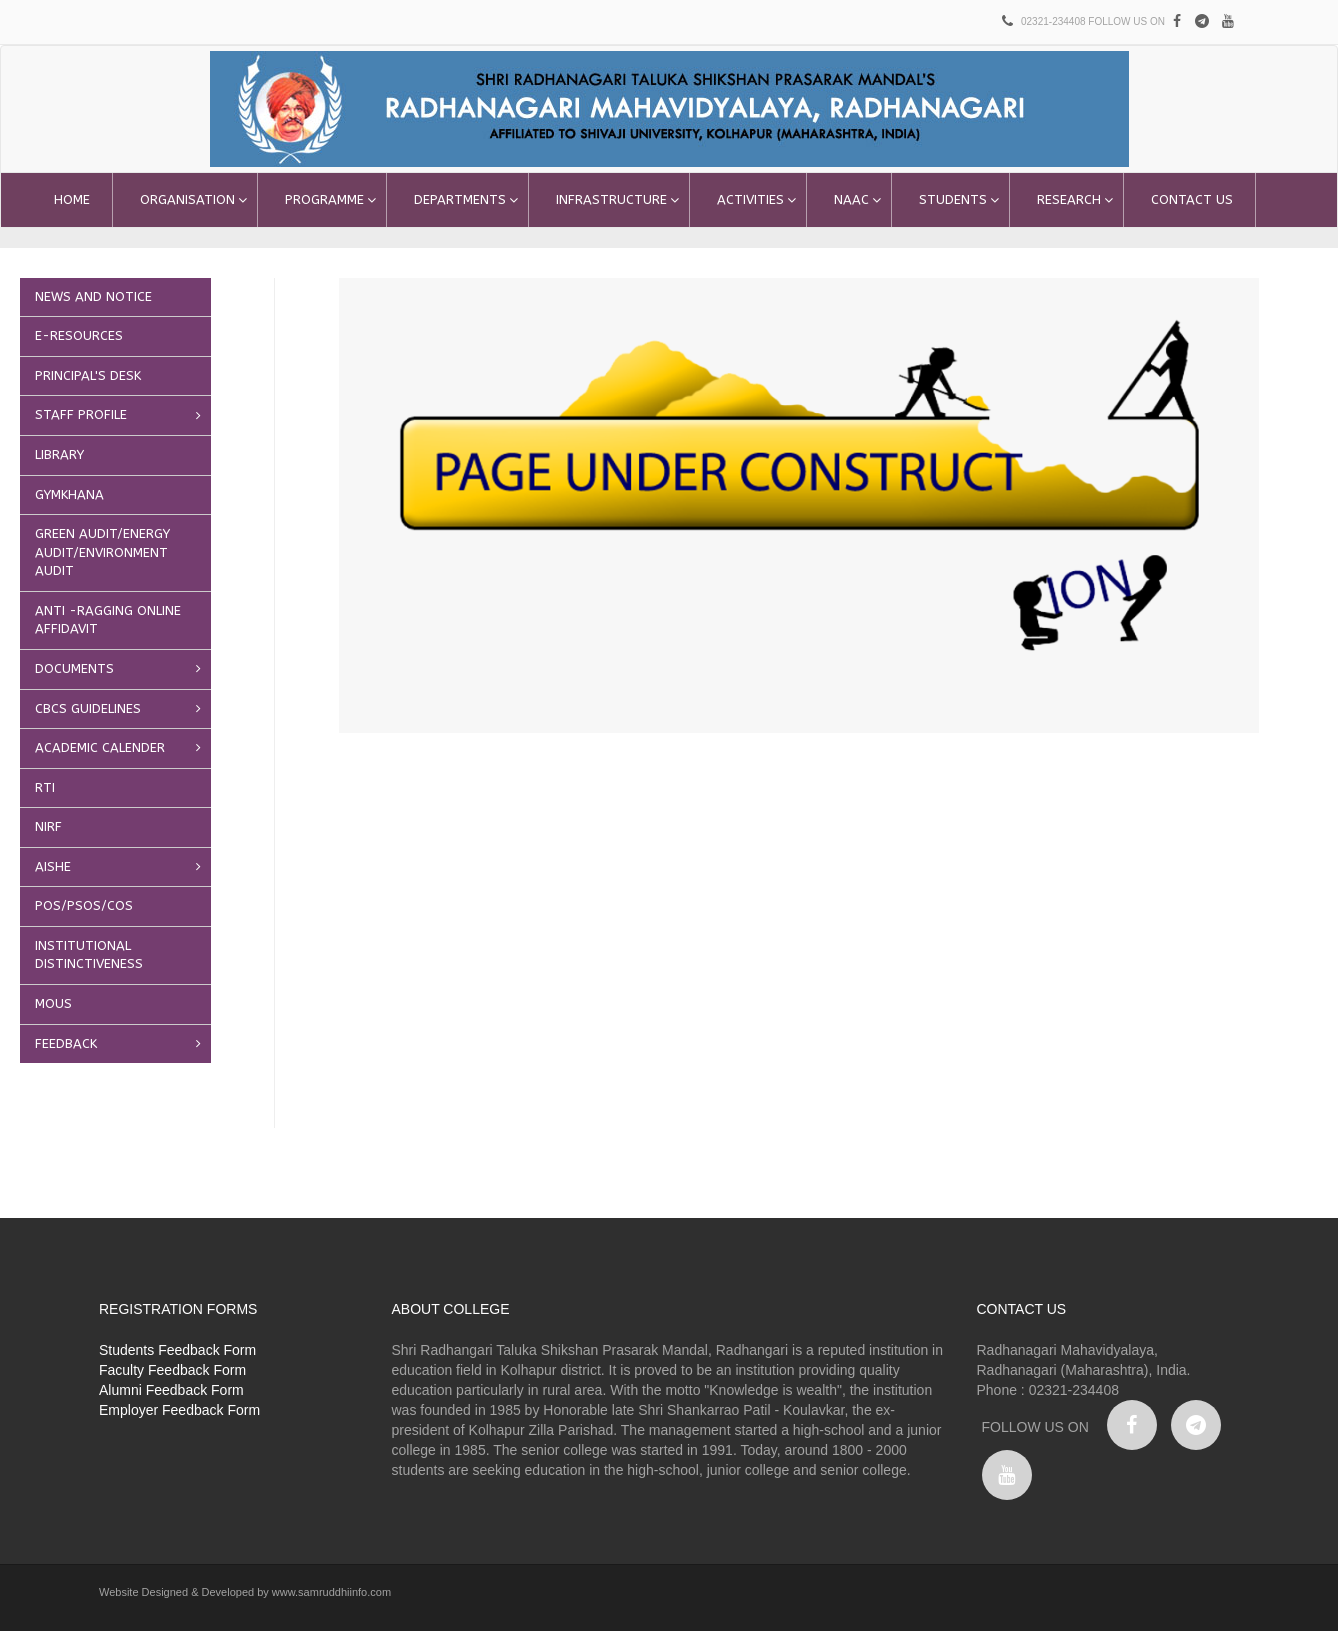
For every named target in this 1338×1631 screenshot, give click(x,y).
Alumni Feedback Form (171, 1390)
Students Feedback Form (177, 1350)
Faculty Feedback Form (172, 1370)
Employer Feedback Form (179, 1410)
